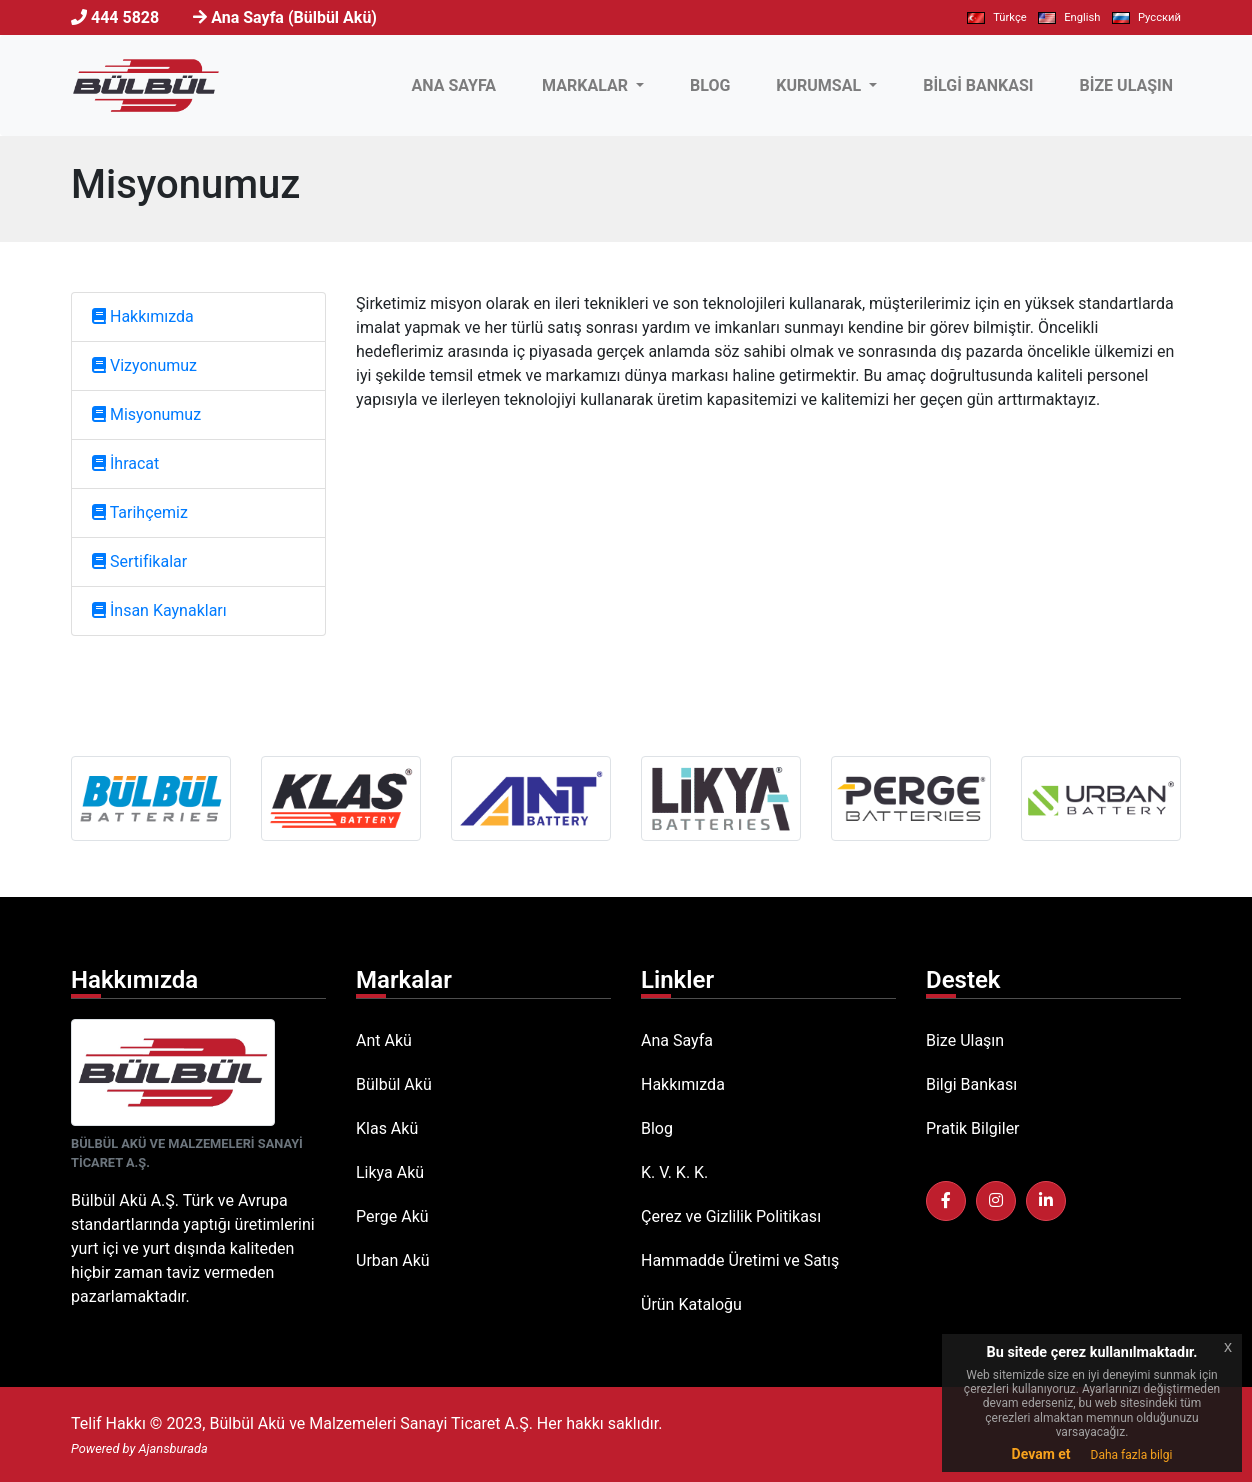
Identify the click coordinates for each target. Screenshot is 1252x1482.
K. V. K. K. (674, 1172)
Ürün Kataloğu (691, 1304)
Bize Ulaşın (965, 1040)
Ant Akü (384, 1040)
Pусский (1146, 17)
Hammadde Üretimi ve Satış (740, 1260)
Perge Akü (392, 1216)
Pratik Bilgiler (973, 1128)
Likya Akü (390, 1172)
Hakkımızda (683, 1084)
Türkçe (996, 17)
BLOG (710, 85)
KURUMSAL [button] (820, 85)
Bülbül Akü (394, 1084)
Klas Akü (387, 1128)
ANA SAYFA (458, 84)
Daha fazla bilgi (1132, 1455)
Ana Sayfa (677, 1040)
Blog (657, 1128)
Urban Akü (393, 1260)
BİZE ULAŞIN (1127, 85)
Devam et (1041, 1454)
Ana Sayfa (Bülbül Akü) (294, 17)
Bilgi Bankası (971, 1084)
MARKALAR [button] (587, 85)
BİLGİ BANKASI (978, 85)
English (1069, 17)
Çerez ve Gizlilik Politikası (731, 1216)
